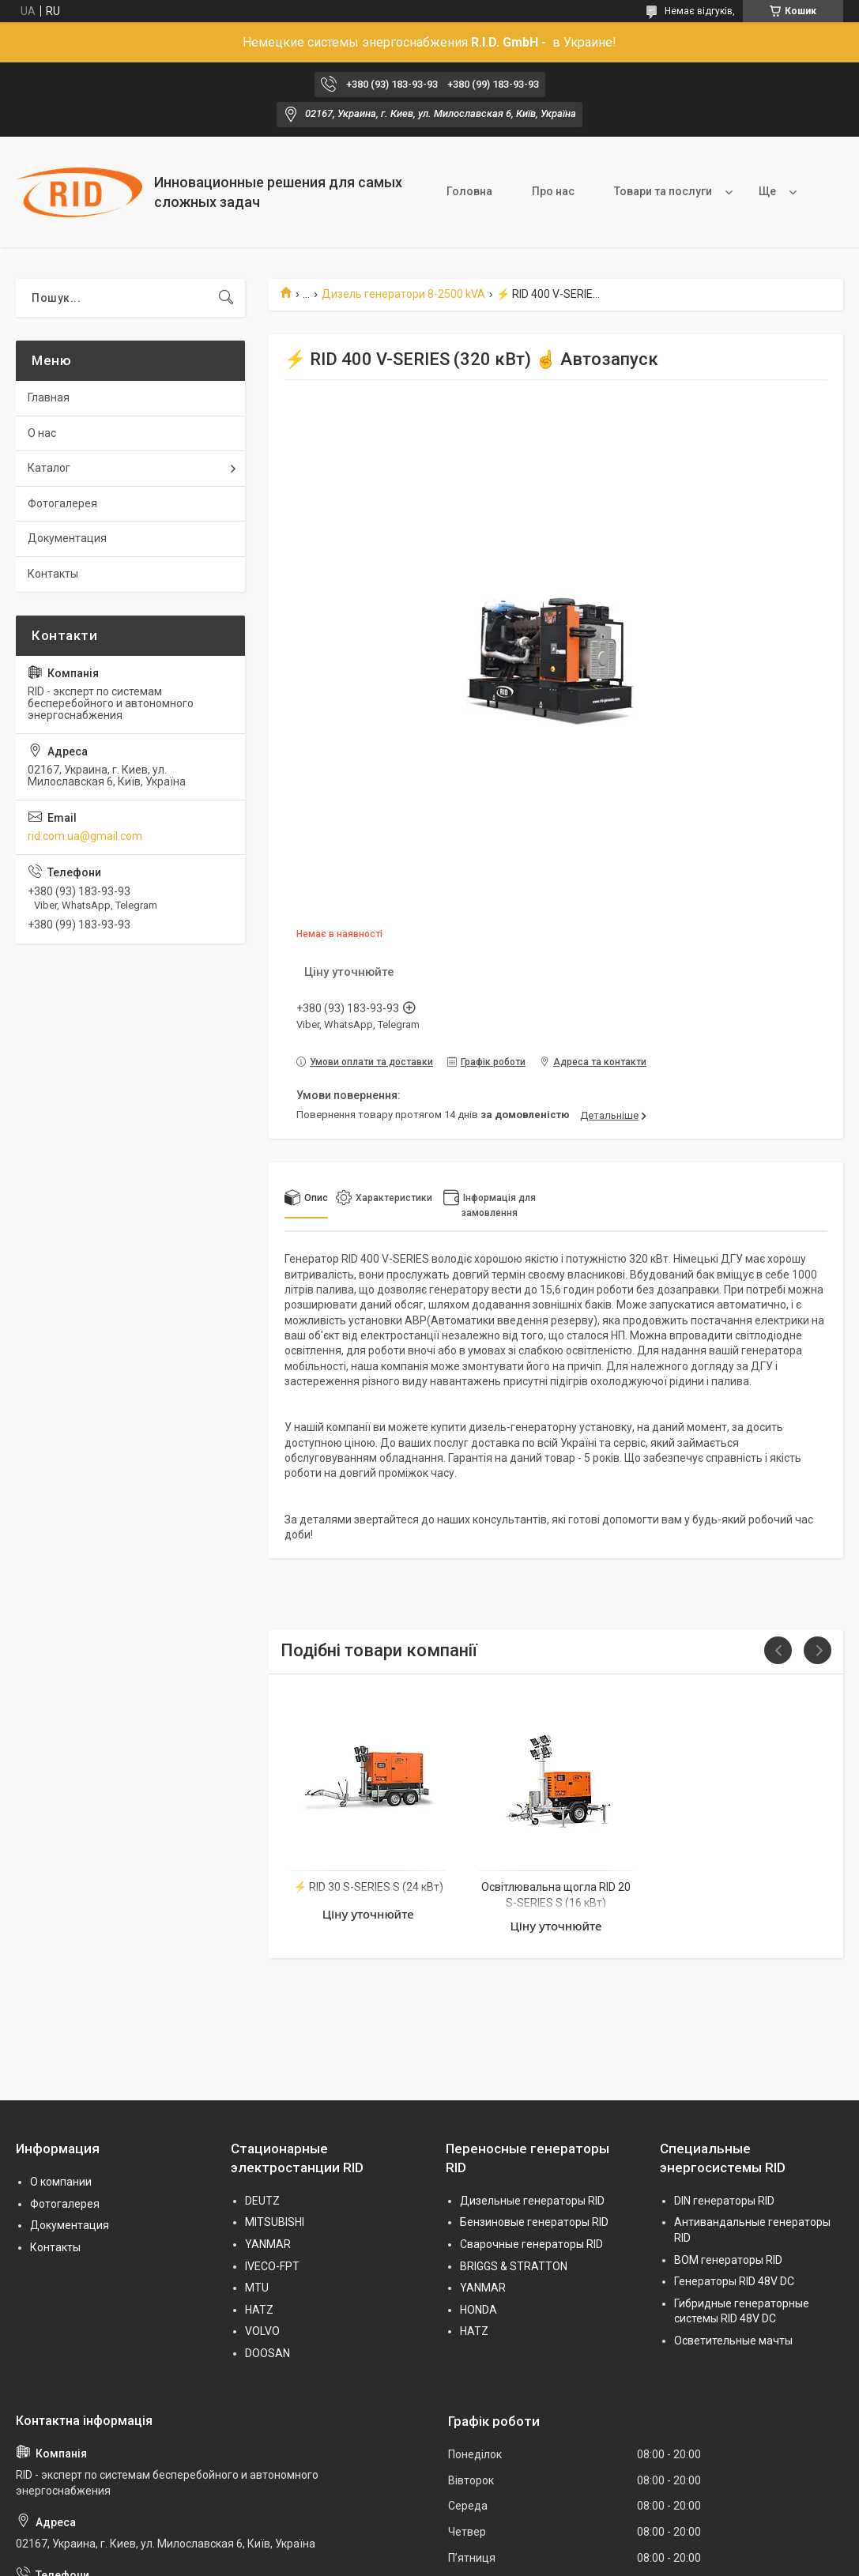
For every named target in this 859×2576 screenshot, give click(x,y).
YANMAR (268, 2244)
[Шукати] (226, 298)
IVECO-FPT (272, 2266)
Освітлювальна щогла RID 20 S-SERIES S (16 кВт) (556, 1895)
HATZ (259, 2309)
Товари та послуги (663, 191)
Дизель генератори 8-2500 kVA (403, 294)
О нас (42, 433)
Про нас (553, 191)
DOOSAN (267, 2353)
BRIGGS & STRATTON (513, 2266)
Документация (67, 538)
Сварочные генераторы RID (531, 2244)
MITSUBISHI (274, 2222)
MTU (257, 2287)
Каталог (49, 467)
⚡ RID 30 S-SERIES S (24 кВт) (368, 1887)
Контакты (53, 573)
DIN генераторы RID (724, 2200)
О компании (61, 2181)
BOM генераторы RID (728, 2260)
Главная (49, 397)
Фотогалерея (62, 503)
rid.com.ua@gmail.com (85, 836)
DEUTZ (262, 2200)
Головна (469, 191)
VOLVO (262, 2331)
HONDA (478, 2309)
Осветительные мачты (733, 2340)
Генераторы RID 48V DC (734, 2281)
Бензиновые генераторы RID (534, 2222)
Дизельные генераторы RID (532, 2200)
